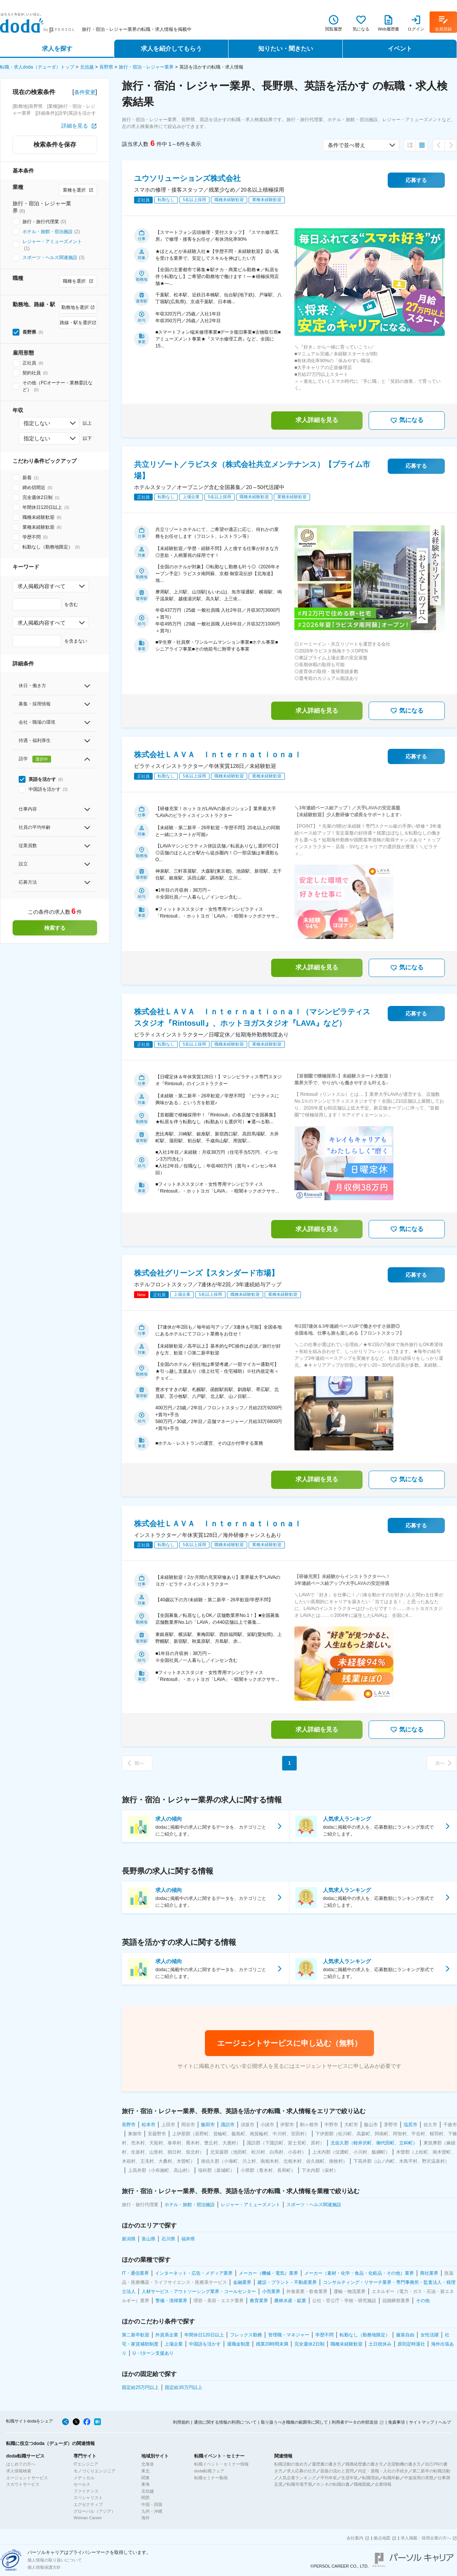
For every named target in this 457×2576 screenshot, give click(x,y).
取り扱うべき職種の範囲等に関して (294, 2422)
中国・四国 (151, 2504)
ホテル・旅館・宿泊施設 (47, 231)
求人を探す (57, 48)
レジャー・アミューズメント (52, 241)
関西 (145, 2497)
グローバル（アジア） (94, 2511)
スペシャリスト (88, 2497)
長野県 (106, 67)
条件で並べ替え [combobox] (346, 145)
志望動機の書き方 (404, 2464)
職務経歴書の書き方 (364, 2464)
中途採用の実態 (418, 2477)
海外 (145, 2517)
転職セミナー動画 (211, 2477)
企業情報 (383, 2484)
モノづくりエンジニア (94, 2471)
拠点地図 (382, 2538)
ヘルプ (444, 2422)
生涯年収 (349, 2477)
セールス (82, 2484)
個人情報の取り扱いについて (54, 2560)
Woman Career (88, 2517)
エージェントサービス (27, 2477)
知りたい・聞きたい (285, 48)
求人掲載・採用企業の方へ (426, 2538)
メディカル (84, 2477)
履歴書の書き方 (326, 2464)
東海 (145, 2484)
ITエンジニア (86, 2464)
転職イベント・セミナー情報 (221, 2464)
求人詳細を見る (317, 420)
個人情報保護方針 (44, 2567)
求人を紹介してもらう (171, 48)
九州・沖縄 (151, 2511)
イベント (400, 48)
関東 (145, 2477)
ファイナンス (86, 2491)
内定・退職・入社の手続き (383, 2471)
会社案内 (355, 2538)
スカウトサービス (23, 2484)
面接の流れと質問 (337, 2471)
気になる (406, 420)
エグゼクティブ (88, 2504)
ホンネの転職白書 (333, 2484)
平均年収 (328, 2477)
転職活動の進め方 (291, 2464)
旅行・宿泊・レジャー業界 (146, 67)
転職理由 (370, 2477)
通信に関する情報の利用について (225, 2422)
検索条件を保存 (55, 144)
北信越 (87, 67)
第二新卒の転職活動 (431, 2471)
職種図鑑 (362, 2484)
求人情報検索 (18, 2471)
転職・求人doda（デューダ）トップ (37, 67)
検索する (55, 928)
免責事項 (396, 2422)
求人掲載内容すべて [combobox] (42, 586)
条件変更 (85, 92)
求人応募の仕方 (301, 2471)
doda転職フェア (209, 2471)
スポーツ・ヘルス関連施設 (49, 257)
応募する (416, 180)
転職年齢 (391, 2477)
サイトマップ (421, 2422)
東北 (145, 2471)
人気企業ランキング (297, 2477)
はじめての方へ (20, 2464)
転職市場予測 (299, 2484)
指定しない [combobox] (37, 423)
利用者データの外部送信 (355, 2422)
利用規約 (181, 2422)
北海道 (147, 2464)
